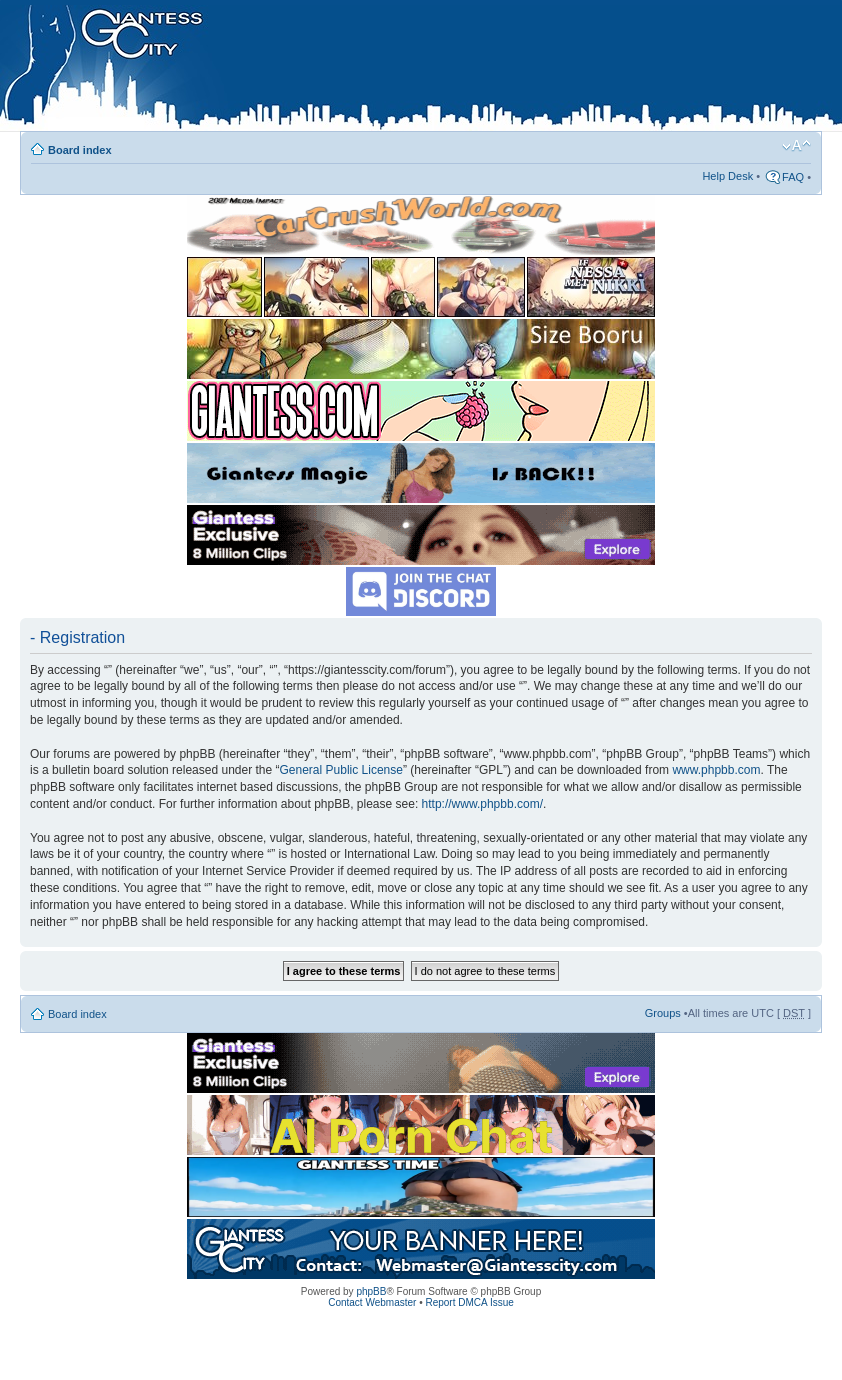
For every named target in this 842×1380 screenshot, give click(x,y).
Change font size (796, 146)
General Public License (341, 770)
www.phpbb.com (716, 770)
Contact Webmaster (372, 1302)
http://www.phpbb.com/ (482, 804)
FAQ (793, 177)
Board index (80, 150)
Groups (663, 1013)
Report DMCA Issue (469, 1302)
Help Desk (727, 176)
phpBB (371, 1291)
